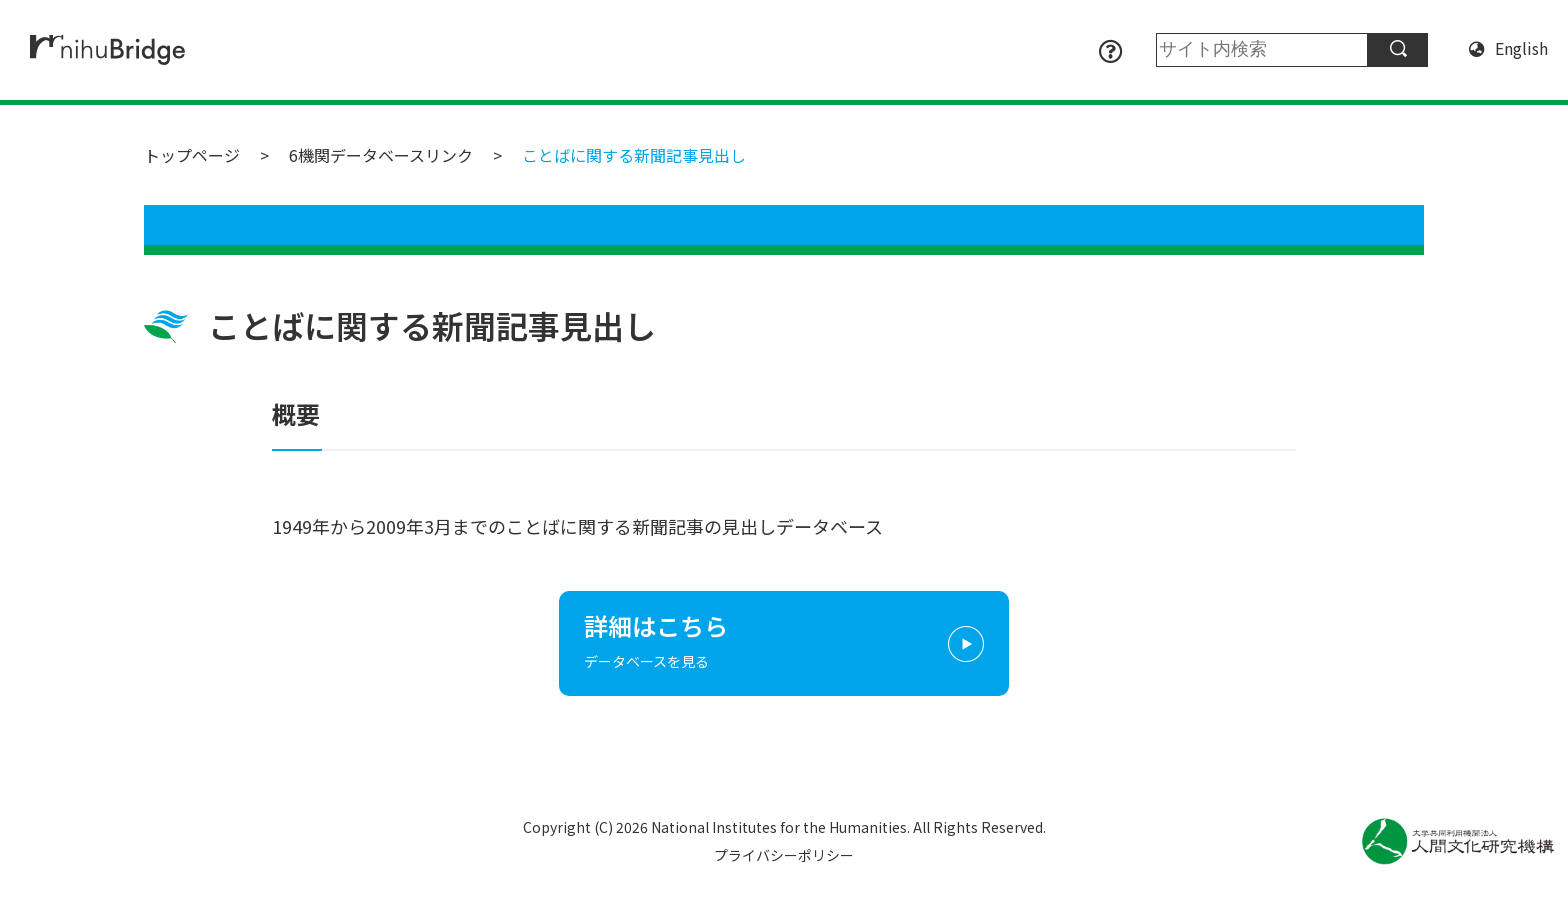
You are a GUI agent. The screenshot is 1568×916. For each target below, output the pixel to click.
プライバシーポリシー (784, 855)
